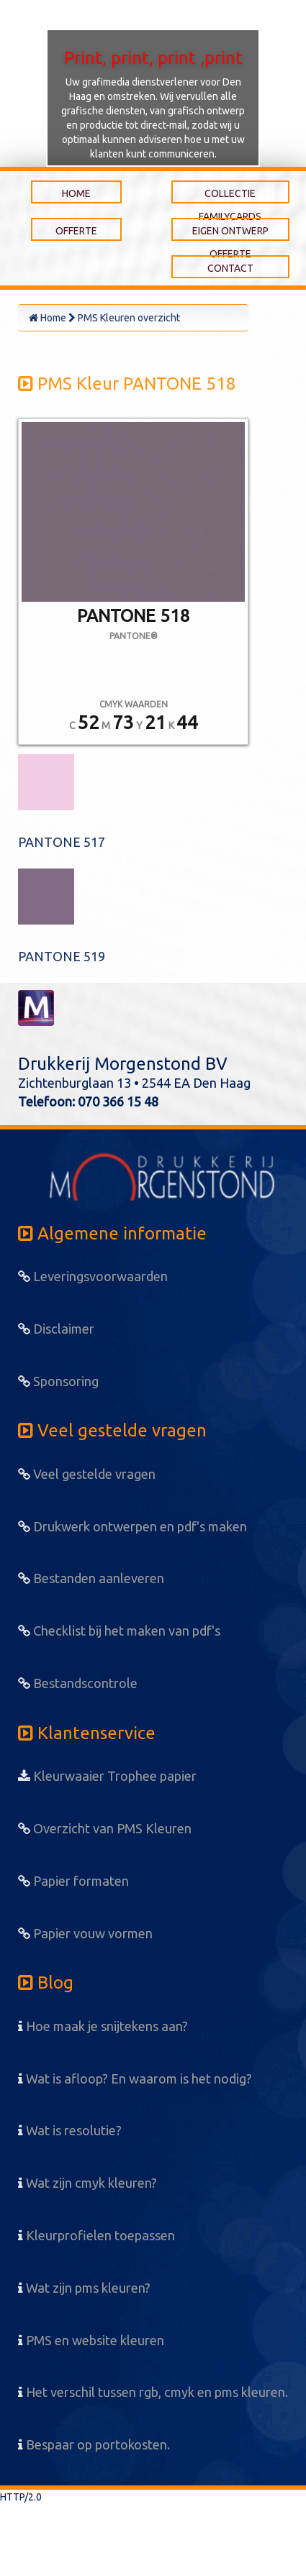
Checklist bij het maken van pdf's (119, 1630)
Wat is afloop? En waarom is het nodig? (135, 2078)
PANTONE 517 (61, 842)
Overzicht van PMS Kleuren (105, 1828)
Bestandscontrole (78, 1683)
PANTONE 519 (61, 956)
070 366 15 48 (118, 1101)
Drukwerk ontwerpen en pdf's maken (132, 1526)
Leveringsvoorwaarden (93, 1276)
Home (47, 318)
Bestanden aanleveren (91, 1578)
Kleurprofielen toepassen (96, 2235)
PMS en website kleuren (91, 2340)
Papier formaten (73, 1881)
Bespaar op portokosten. (94, 2444)
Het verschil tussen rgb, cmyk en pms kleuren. (153, 2392)
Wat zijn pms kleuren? (84, 2288)
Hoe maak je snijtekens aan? (103, 2026)
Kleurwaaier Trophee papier (107, 1776)
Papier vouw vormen (85, 1933)
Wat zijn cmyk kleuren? (87, 2183)
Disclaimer (56, 1328)
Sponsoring (58, 1381)
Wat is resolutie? (70, 2130)
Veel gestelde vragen (87, 1474)
